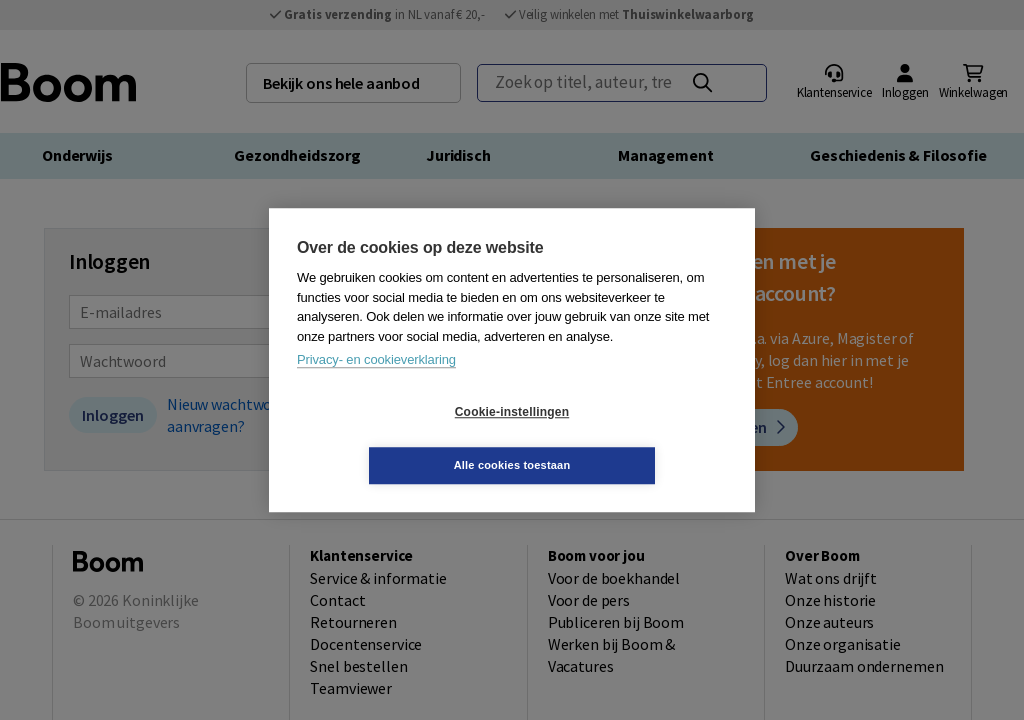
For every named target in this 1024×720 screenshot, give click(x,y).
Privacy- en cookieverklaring (376, 386)
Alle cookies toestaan (631, 438)
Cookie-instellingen (393, 439)
